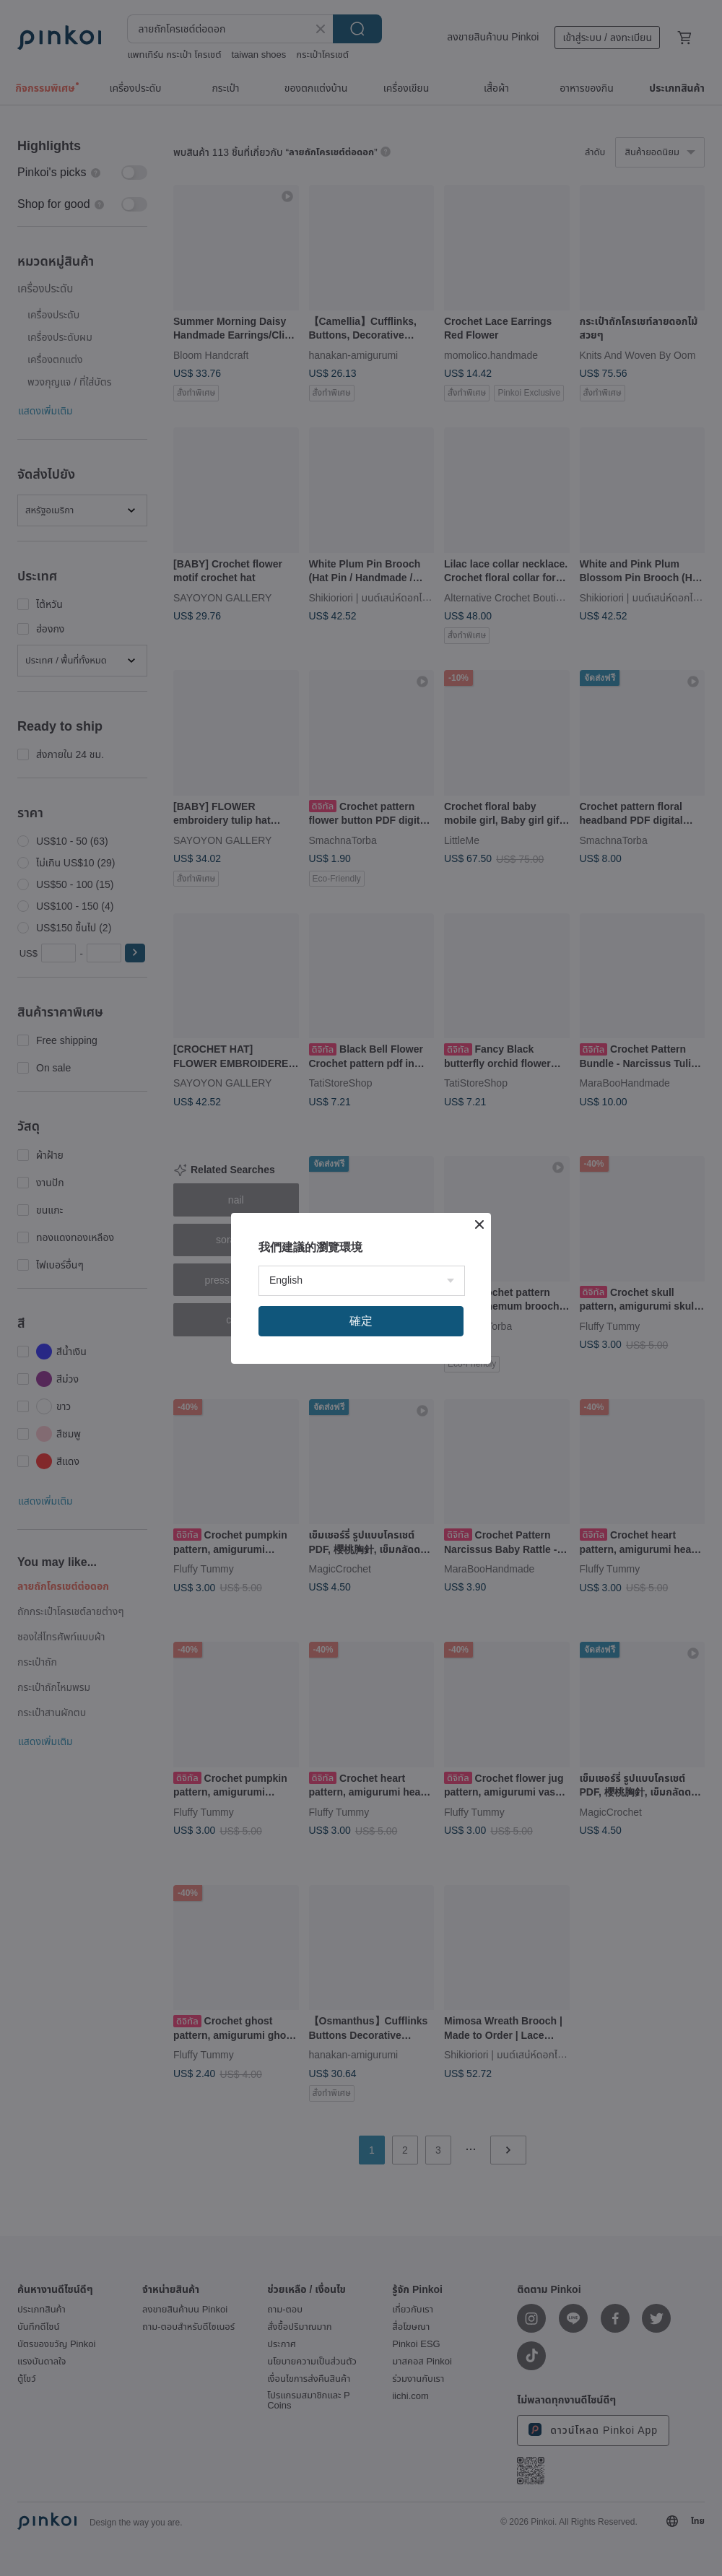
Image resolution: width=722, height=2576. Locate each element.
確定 (361, 1321)
